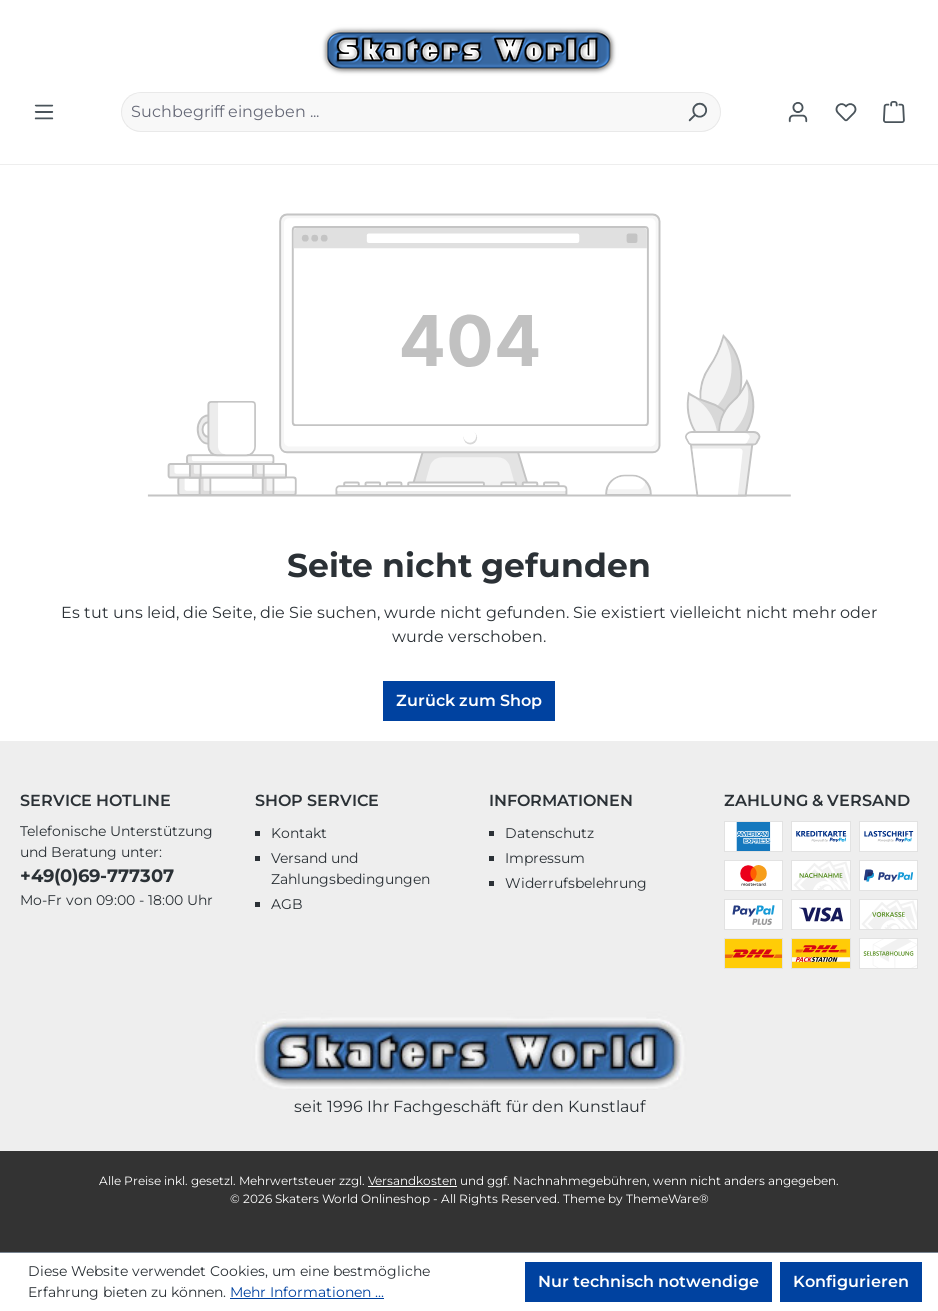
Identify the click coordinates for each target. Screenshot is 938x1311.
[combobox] (398, 112)
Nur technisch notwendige (648, 1281)
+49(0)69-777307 (97, 876)
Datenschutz (549, 833)
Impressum (545, 858)
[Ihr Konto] (798, 112)
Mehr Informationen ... (307, 1292)
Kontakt (299, 833)
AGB (287, 904)
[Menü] (44, 112)
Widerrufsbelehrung (576, 883)
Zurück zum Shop (469, 700)
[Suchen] (697, 112)
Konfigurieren (851, 1281)
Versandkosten (412, 1180)
